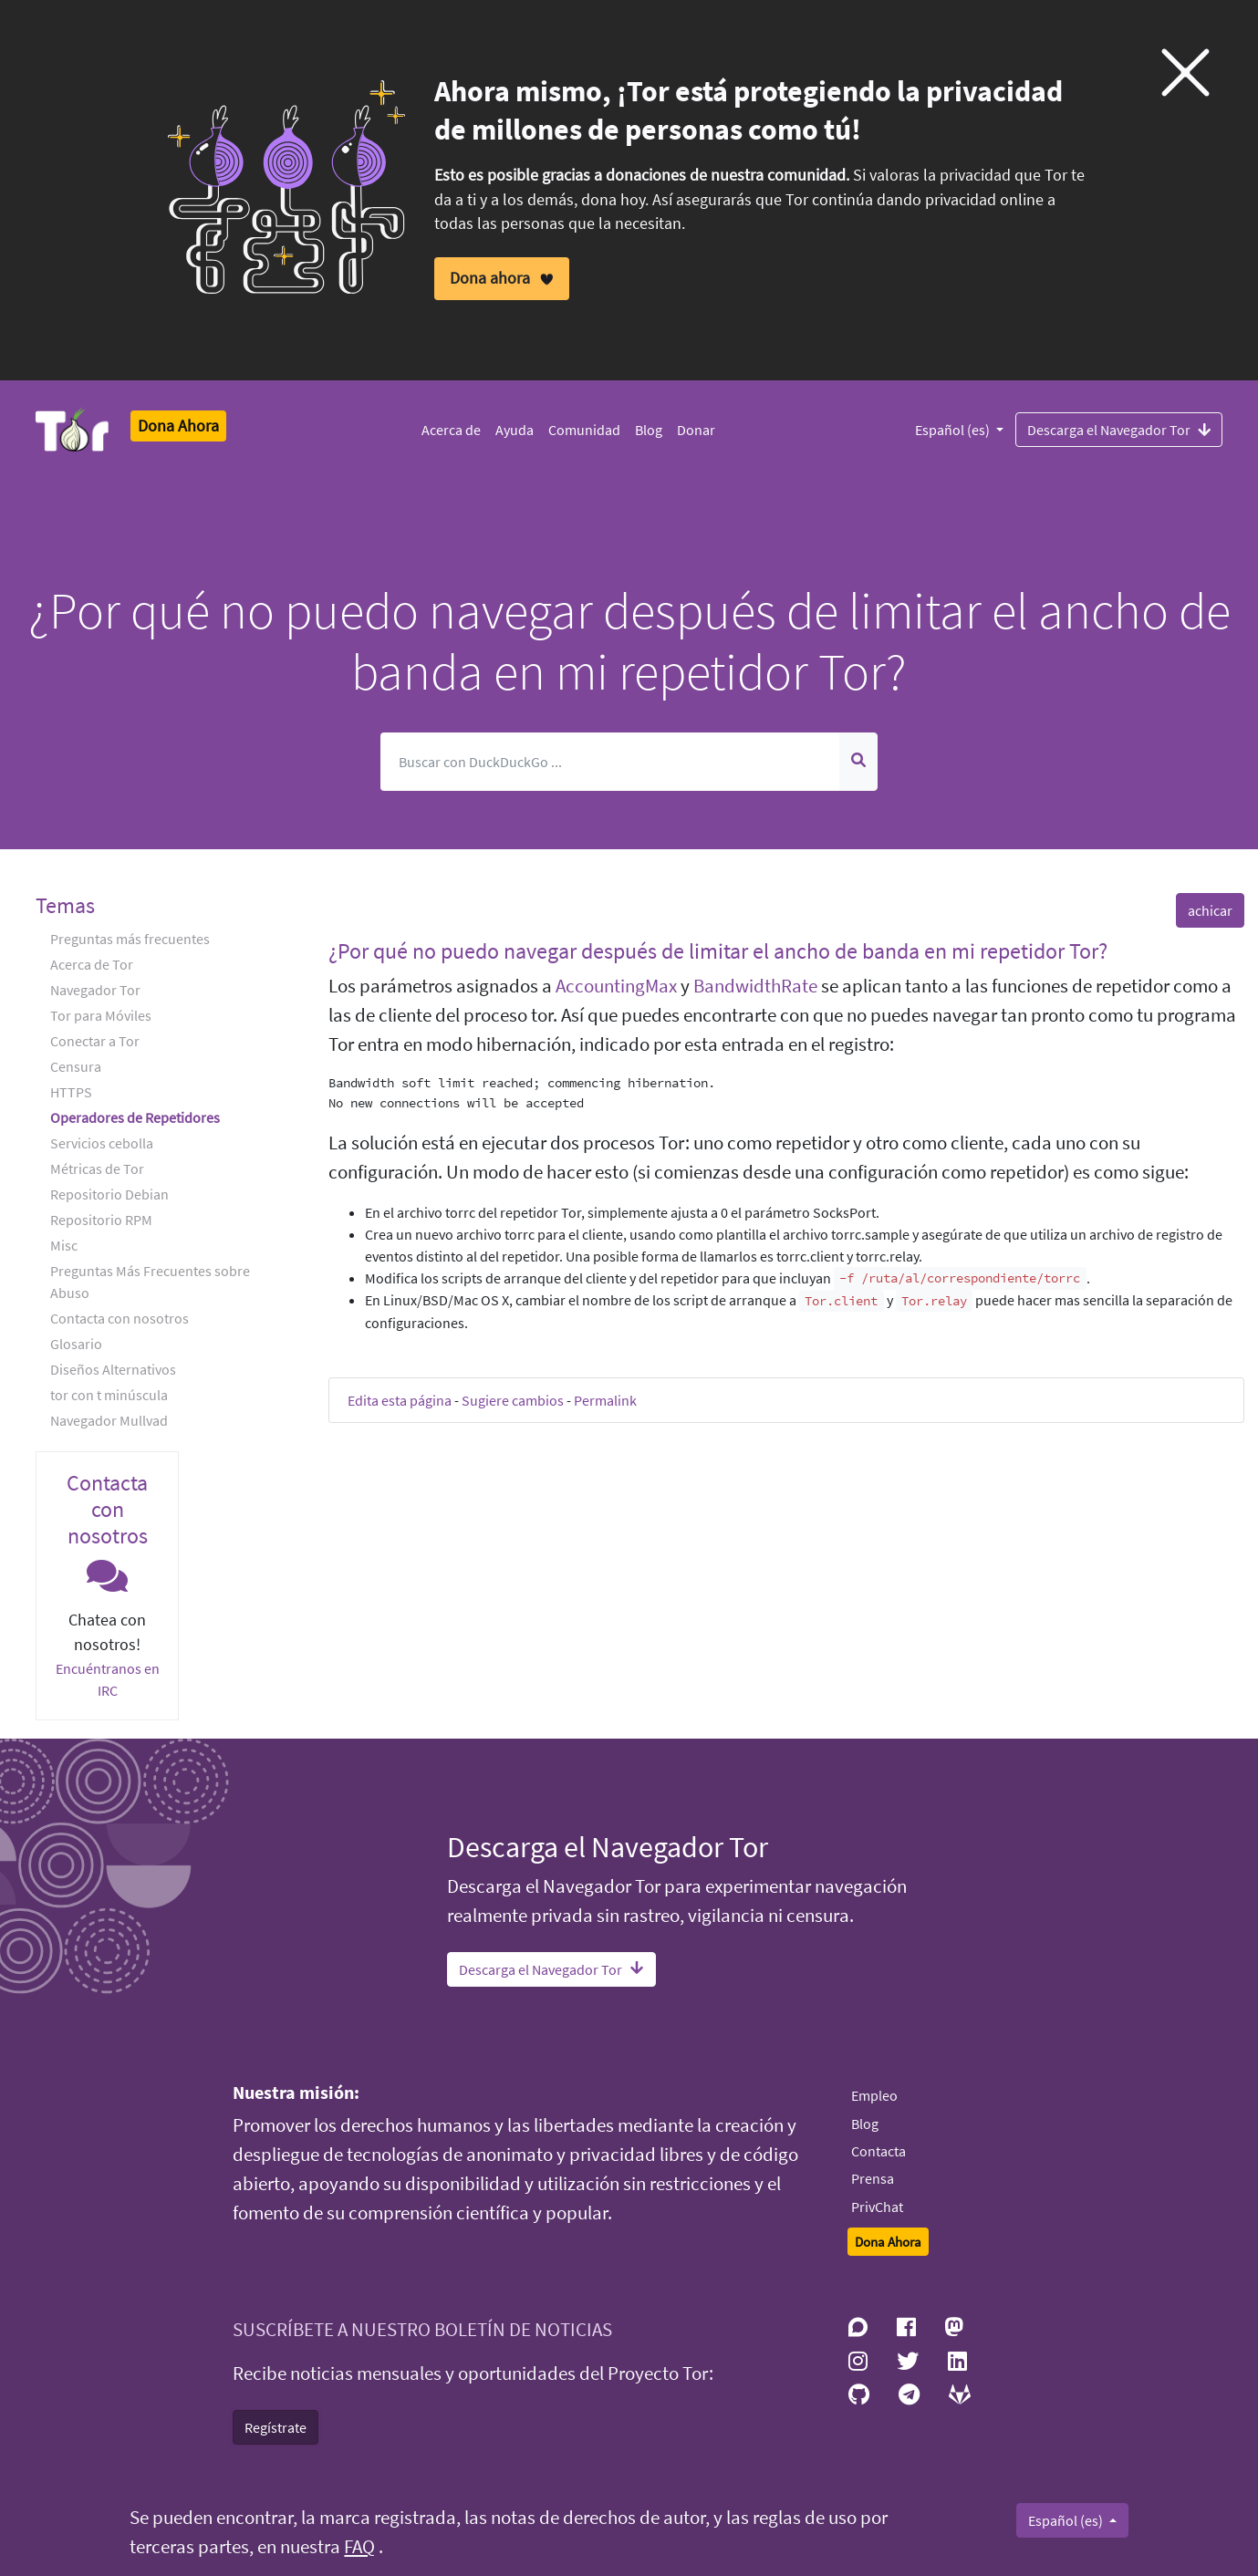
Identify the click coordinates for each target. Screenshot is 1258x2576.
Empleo (874, 2095)
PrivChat (877, 2206)
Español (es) (954, 430)
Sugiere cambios (513, 1400)
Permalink (605, 1400)
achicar (1210, 910)
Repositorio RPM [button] (101, 1219)
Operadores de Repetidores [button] (135, 1117)
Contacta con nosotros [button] (119, 1318)
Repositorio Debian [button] (109, 1194)
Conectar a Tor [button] (95, 1041)
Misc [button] (64, 1245)
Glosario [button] (76, 1344)
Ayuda (514, 430)
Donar (696, 430)
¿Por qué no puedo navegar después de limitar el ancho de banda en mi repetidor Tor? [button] (717, 951)
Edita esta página (400, 1400)
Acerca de (451, 430)
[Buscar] (610, 761)
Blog (648, 430)
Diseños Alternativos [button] (113, 1369)
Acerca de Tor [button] (91, 964)
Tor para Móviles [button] (100, 1015)
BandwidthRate (755, 986)
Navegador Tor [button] (95, 990)
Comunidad (584, 430)
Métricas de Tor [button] (97, 1168)
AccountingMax (616, 986)
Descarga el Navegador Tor (1119, 429)
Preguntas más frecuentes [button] (130, 939)
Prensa (872, 2178)
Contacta (878, 2151)
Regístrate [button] (275, 2427)
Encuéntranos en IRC (108, 1679)
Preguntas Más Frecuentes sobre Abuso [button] (150, 1282)
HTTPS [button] (71, 1092)
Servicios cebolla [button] (101, 1143)
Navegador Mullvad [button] (109, 1420)
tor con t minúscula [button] (109, 1395)
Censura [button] (75, 1066)
